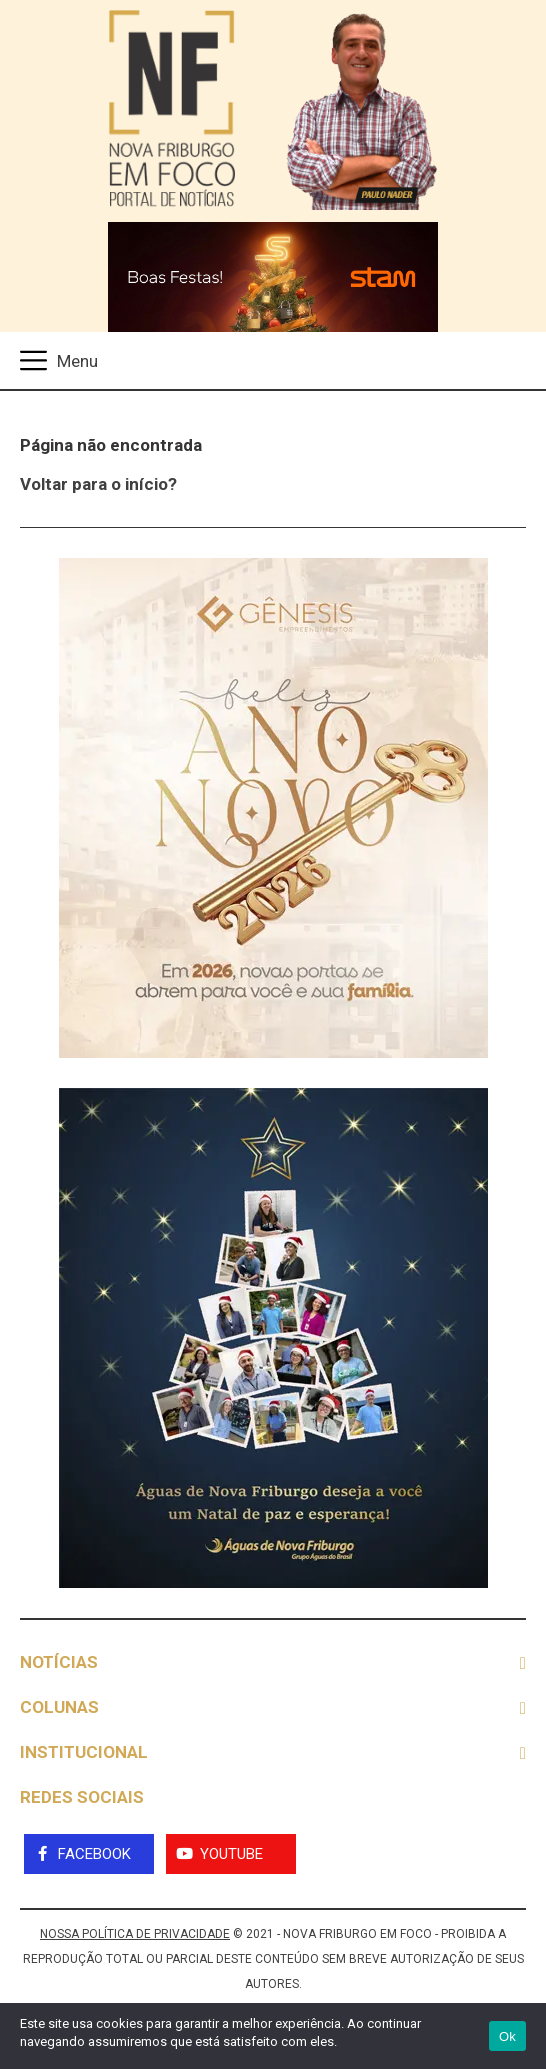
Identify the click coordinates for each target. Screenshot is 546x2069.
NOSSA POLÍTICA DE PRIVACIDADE (135, 1934)
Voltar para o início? (98, 484)
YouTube (231, 1854)
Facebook (94, 1854)
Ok (507, 2036)
